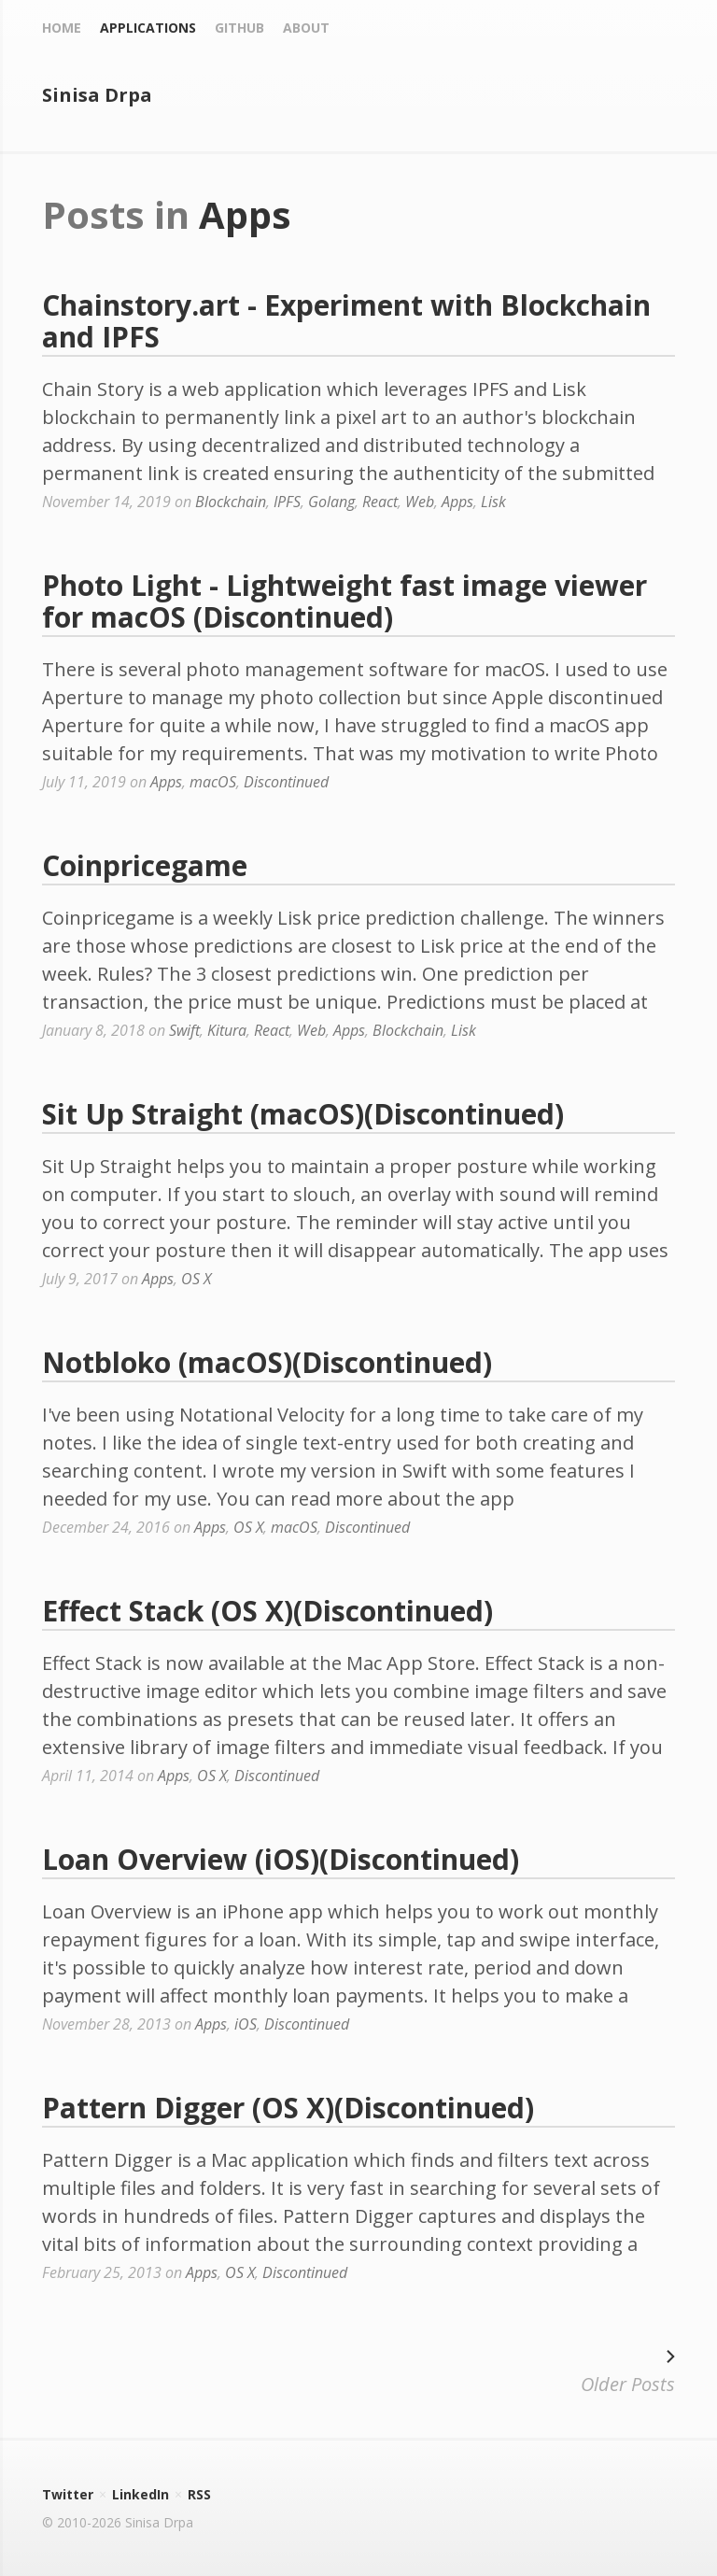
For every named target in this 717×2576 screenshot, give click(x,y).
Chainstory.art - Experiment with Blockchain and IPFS (346, 321)
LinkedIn (140, 2494)
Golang (331, 501)
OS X (196, 1278)
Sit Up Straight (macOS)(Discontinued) (303, 1114)
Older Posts (628, 2369)
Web (419, 501)
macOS (213, 781)
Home (61, 27)
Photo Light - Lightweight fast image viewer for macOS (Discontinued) (344, 601)
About (306, 27)
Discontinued (286, 781)
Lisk (493, 501)
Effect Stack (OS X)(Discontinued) (267, 1611)
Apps (457, 501)
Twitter (67, 2494)
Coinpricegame (144, 865)
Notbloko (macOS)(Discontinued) (267, 1362)
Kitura (226, 1030)
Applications (148, 27)
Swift (184, 1030)
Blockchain (230, 501)
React (380, 501)
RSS (199, 2494)
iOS (245, 2024)
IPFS (287, 501)
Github (239, 27)
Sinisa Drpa (97, 94)
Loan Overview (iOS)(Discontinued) (280, 1859)
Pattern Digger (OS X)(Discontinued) (288, 2107)
